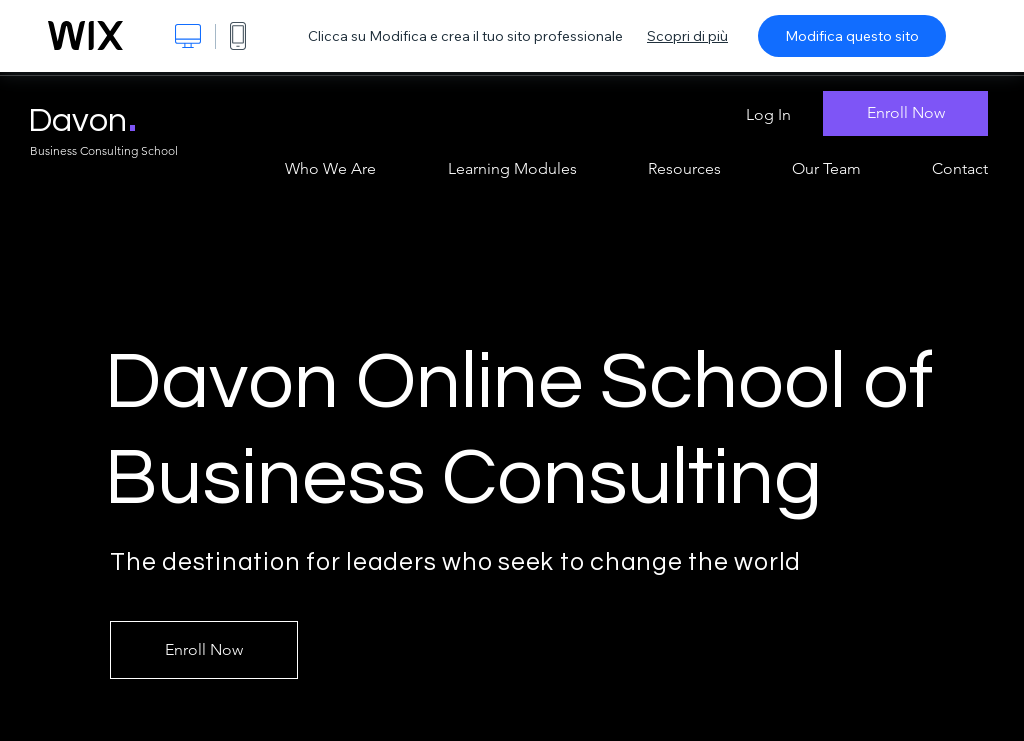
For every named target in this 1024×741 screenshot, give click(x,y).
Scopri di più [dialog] (687, 36)
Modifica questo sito (852, 36)
